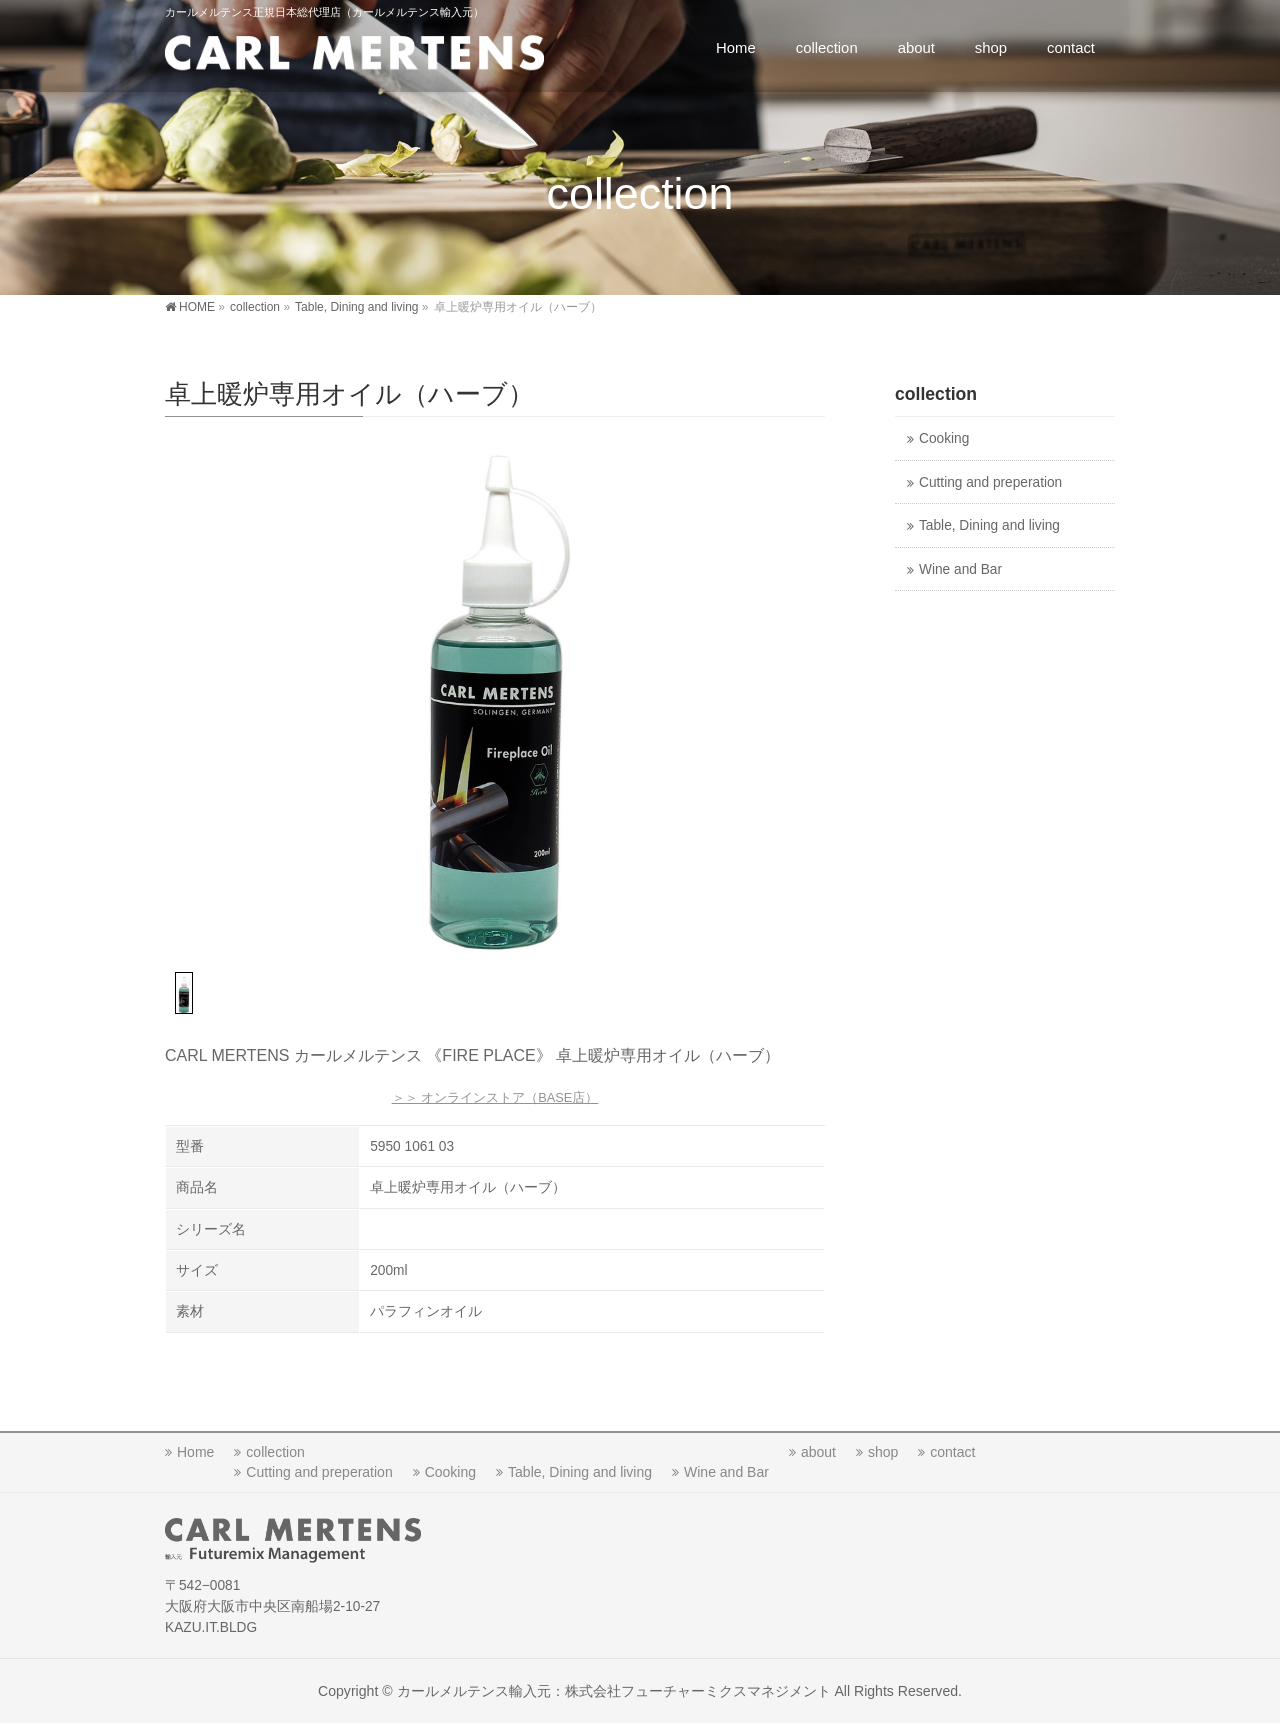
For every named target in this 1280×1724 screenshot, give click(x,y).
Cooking (944, 438)
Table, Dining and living (989, 525)
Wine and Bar (960, 569)
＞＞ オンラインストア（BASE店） (495, 1097)
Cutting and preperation (990, 482)
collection (275, 1452)
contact (952, 1452)
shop (883, 1452)
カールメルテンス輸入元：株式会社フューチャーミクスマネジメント (614, 1691)
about (818, 1452)
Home (195, 1452)
